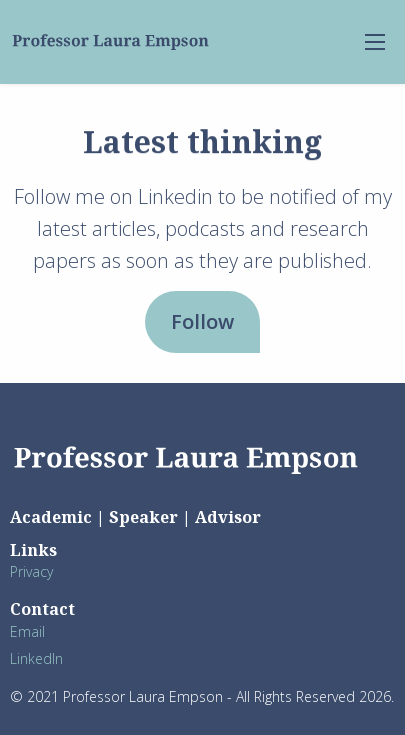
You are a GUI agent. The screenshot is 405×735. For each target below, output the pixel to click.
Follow (202, 321)
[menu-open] (375, 42)
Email (27, 631)
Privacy (31, 571)
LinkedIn (36, 658)
